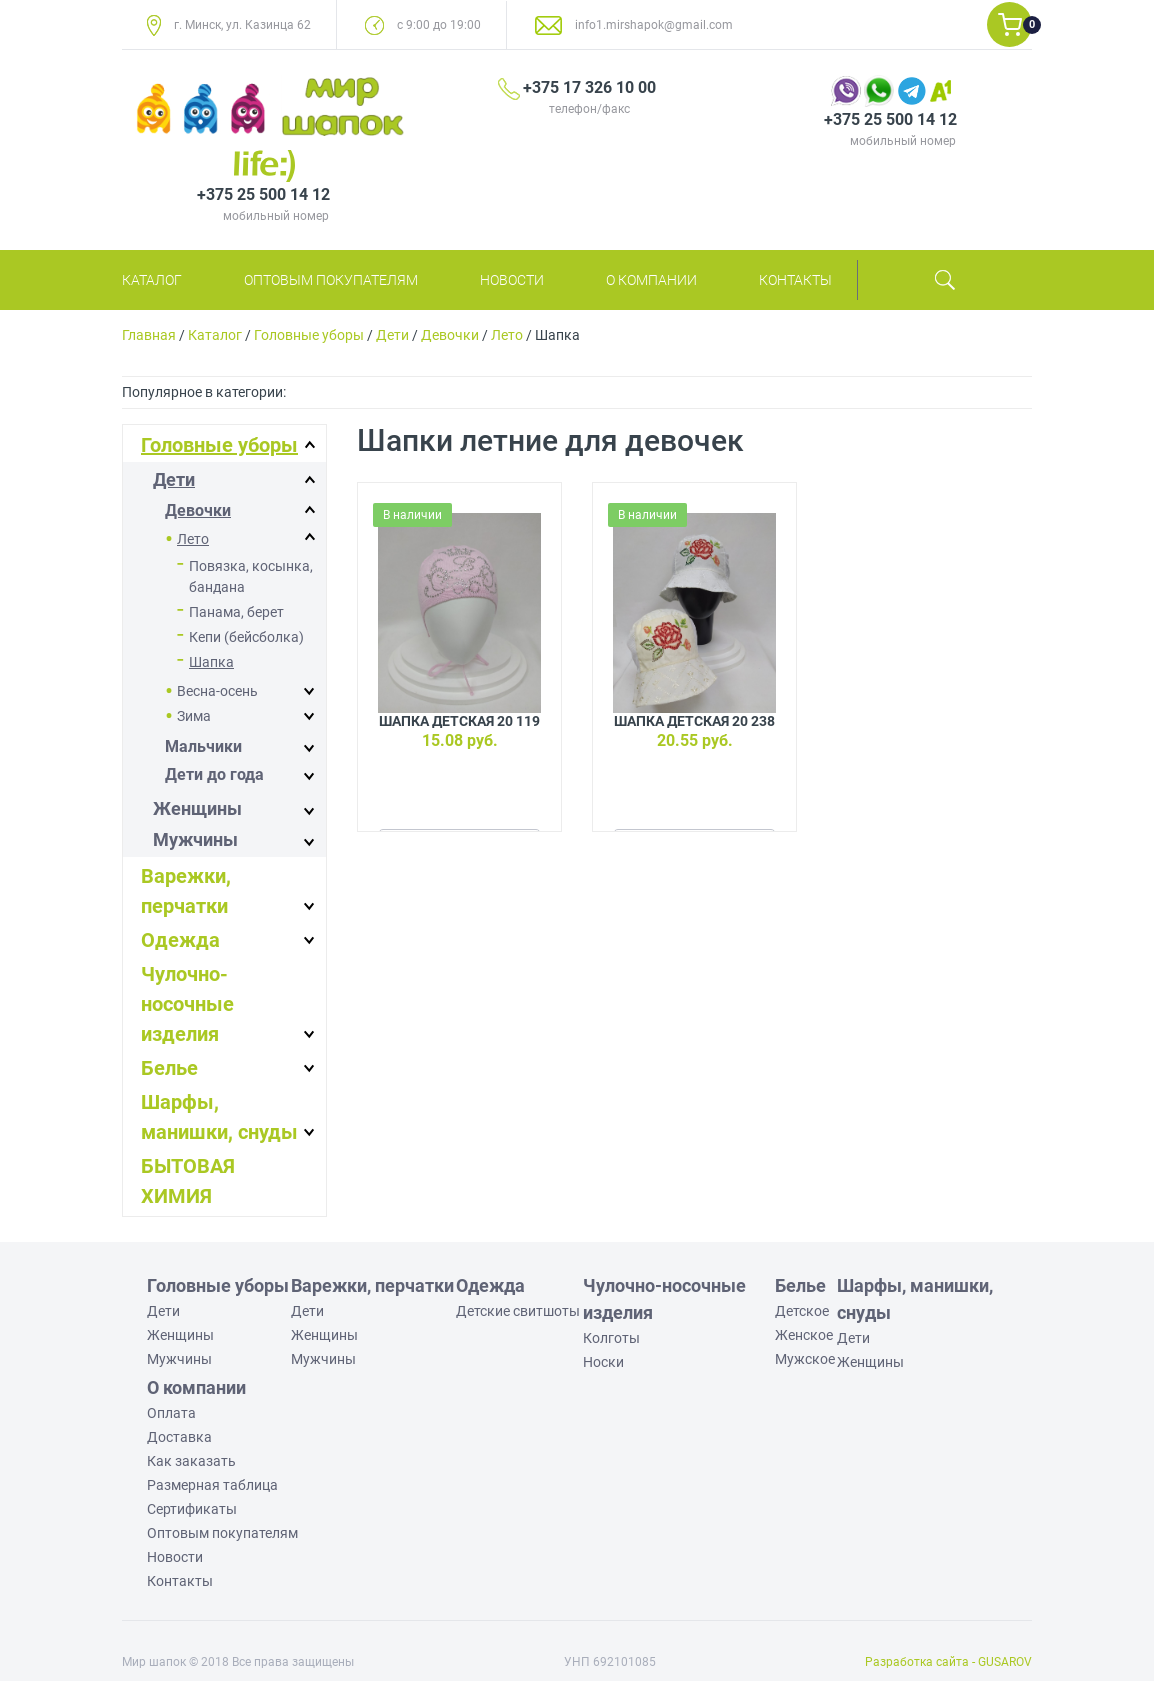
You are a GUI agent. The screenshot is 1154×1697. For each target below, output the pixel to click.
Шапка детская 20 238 (694, 721)
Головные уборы (309, 335)
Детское (802, 1311)
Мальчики (203, 746)
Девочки (450, 335)
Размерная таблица (212, 1485)
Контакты (795, 280)
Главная (149, 335)
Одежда (180, 940)
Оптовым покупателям (331, 280)
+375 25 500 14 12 (890, 119)
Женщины (197, 808)
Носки (603, 1362)
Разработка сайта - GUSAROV (948, 1662)
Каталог (152, 280)
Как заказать (191, 1461)
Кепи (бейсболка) (246, 637)
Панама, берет (236, 612)
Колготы (611, 1338)
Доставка (179, 1437)
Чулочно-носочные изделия (187, 1004)
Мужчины (195, 839)
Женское (804, 1335)
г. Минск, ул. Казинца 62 (242, 25)
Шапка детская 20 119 (459, 721)
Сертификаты (192, 1509)
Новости (512, 280)
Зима (194, 716)
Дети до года (214, 774)
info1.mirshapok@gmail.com (654, 25)
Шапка (211, 662)
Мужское (805, 1359)
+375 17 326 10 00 (589, 87)
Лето (507, 335)
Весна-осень (217, 691)
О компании (651, 280)
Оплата (171, 1413)
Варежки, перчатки (372, 1285)
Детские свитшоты (518, 1311)
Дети (392, 335)
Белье (169, 1068)
